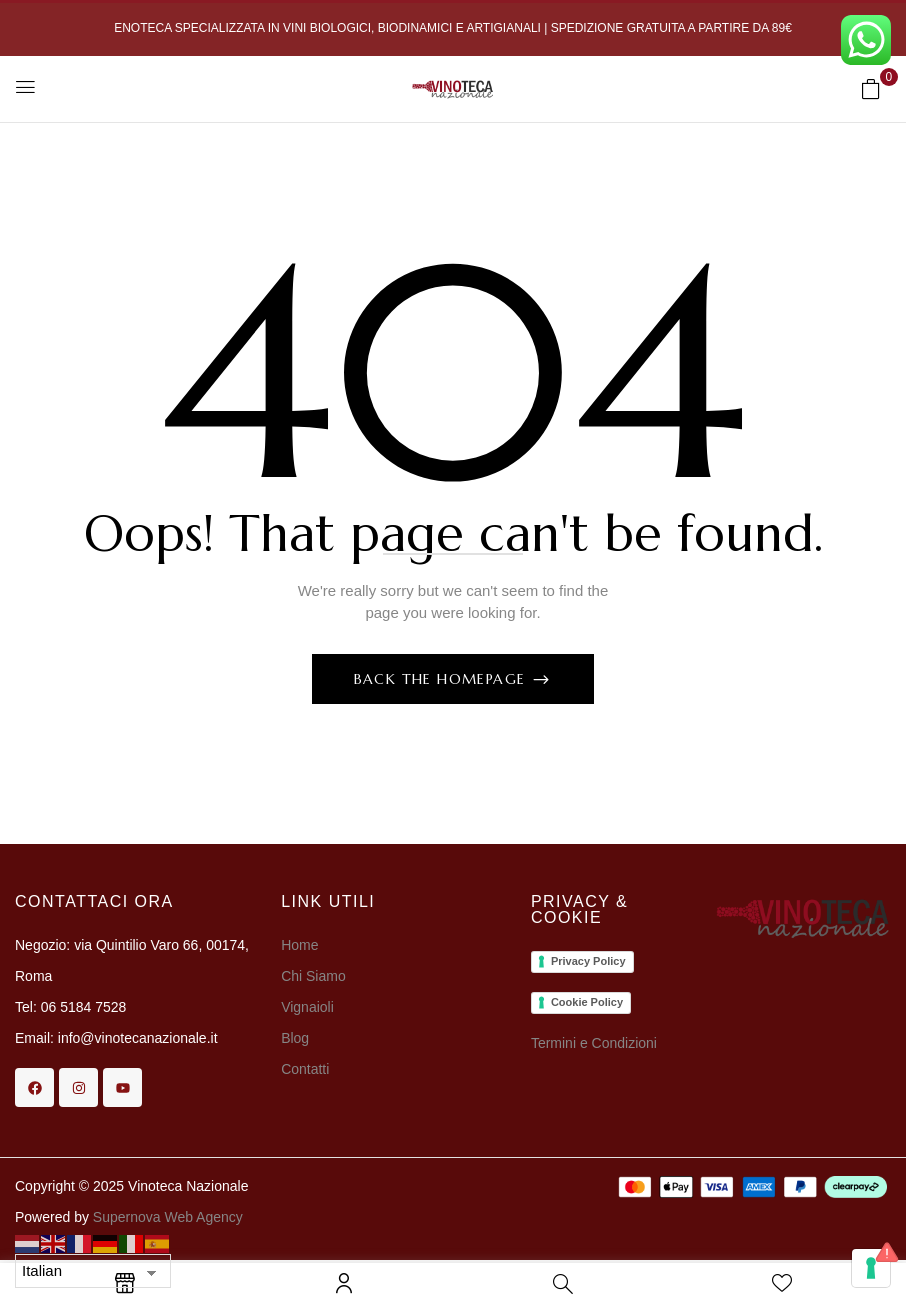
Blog (295, 1038)
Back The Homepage (442, 679)
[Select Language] (93, 1271)
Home (299, 945)
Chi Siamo (315, 976)
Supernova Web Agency (168, 1217)
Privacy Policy (588, 961)
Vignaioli (307, 1007)
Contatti (305, 1069)
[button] (871, 88)
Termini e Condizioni (594, 1043)
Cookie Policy (587, 1002)
